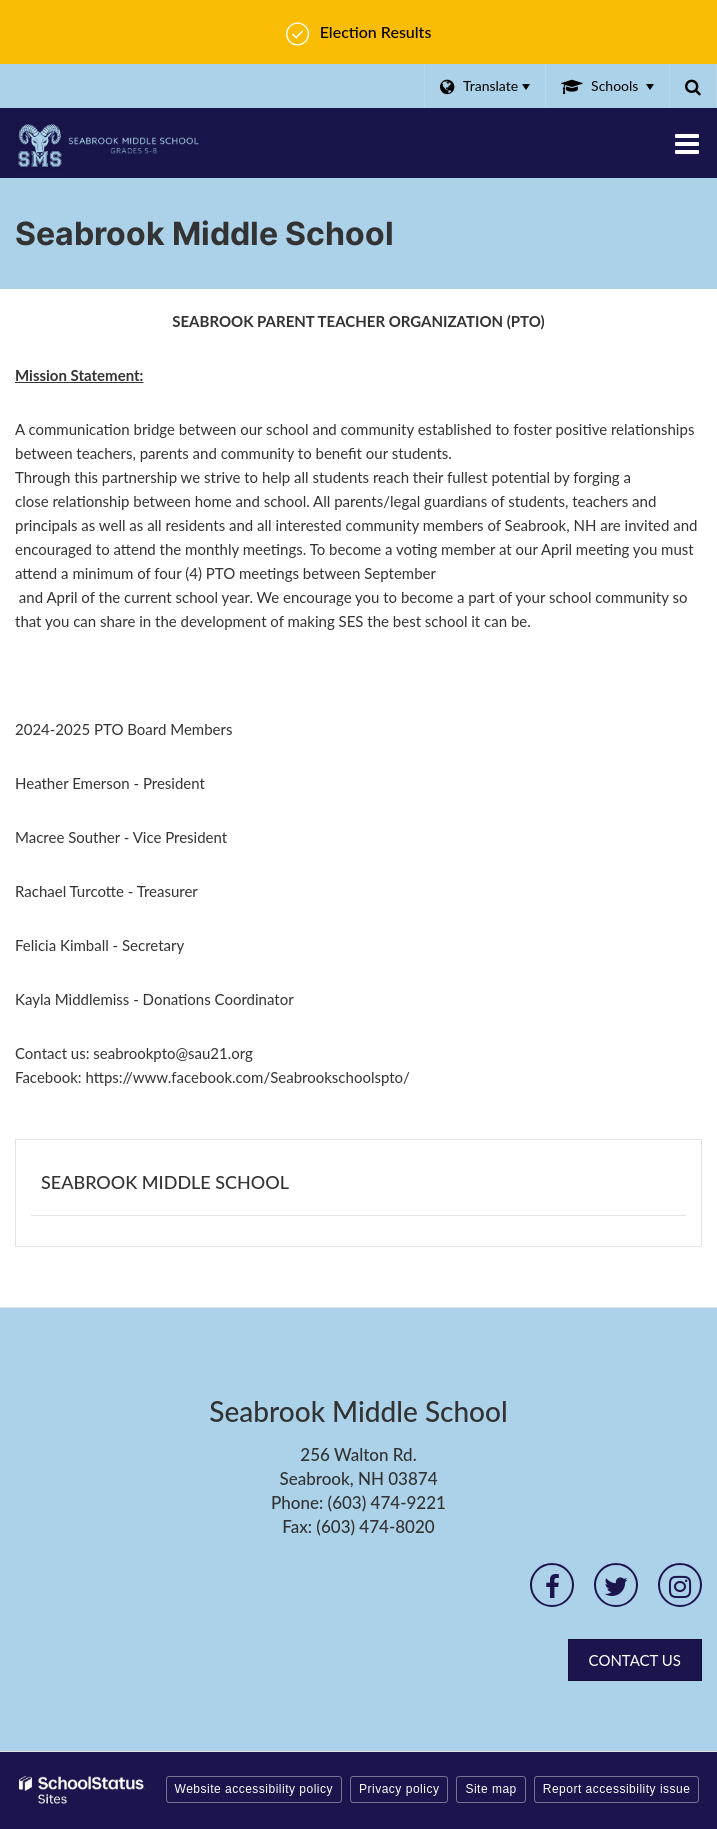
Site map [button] (490, 1789)
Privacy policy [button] (399, 1789)
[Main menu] (687, 143)
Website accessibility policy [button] (254, 1789)
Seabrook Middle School (165, 1182)
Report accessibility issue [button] (617, 1789)
